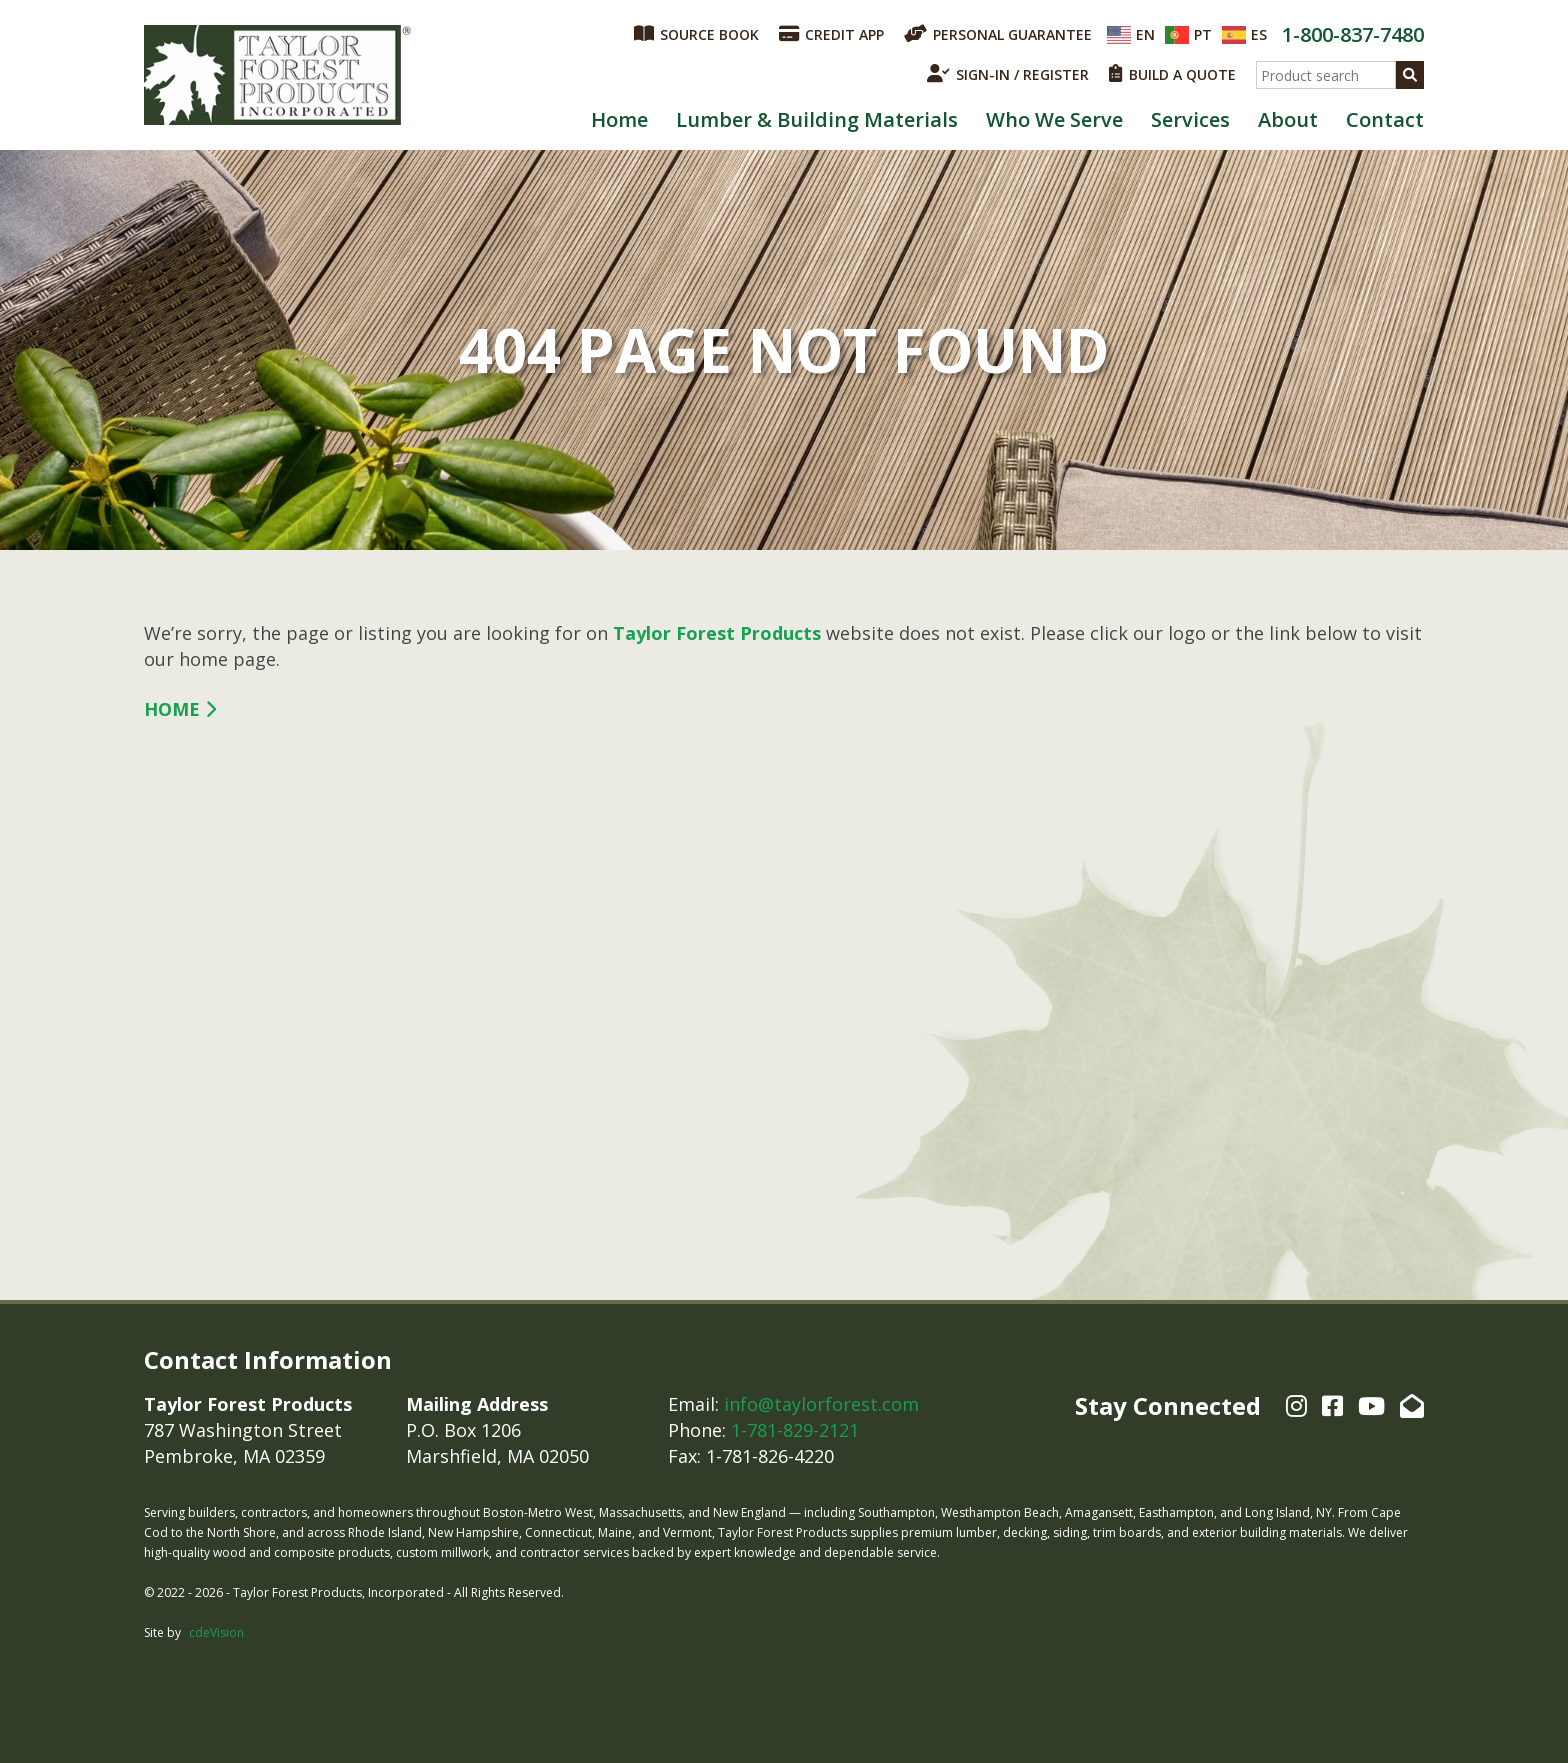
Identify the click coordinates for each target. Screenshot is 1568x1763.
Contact (1385, 119)
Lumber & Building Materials (817, 119)
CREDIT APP (831, 34)
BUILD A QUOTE (1172, 74)
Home (619, 119)
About (1288, 119)
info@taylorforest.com (821, 1404)
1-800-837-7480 (1353, 34)
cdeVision (216, 1632)
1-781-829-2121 (795, 1430)
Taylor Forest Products (278, 75)
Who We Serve (1054, 119)
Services (1190, 119)
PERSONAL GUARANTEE (998, 34)
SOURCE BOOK (696, 34)
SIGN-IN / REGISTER (1008, 74)
